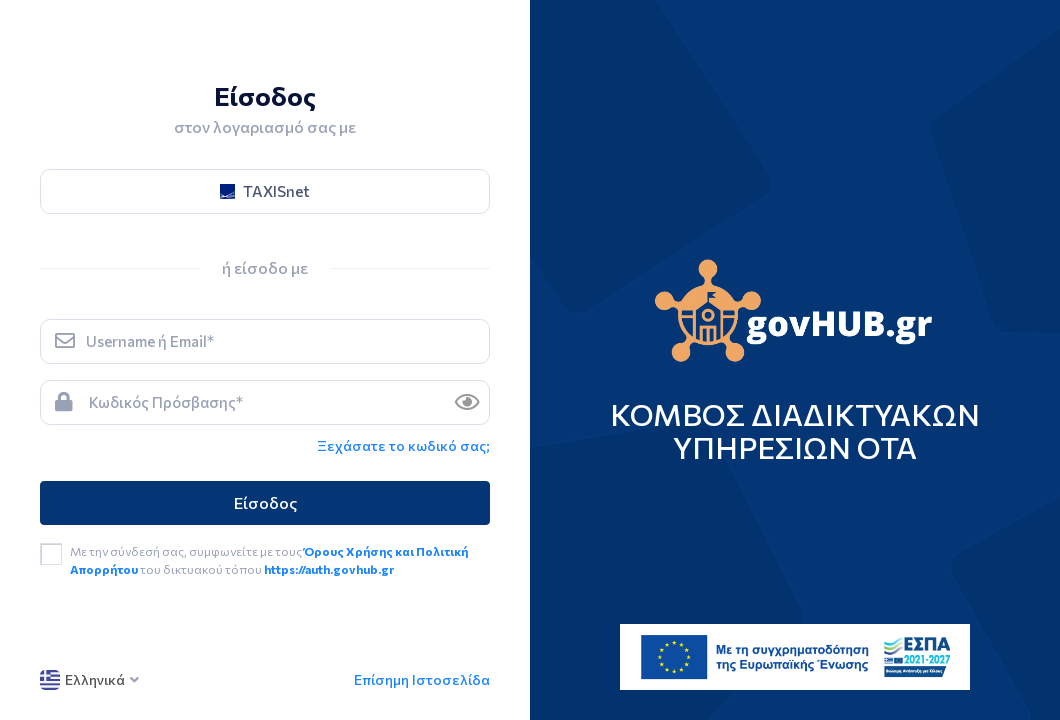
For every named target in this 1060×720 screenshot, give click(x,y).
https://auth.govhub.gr (329, 569)
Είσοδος (265, 502)
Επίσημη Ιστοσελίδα (422, 679)
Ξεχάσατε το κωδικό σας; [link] (403, 445)
